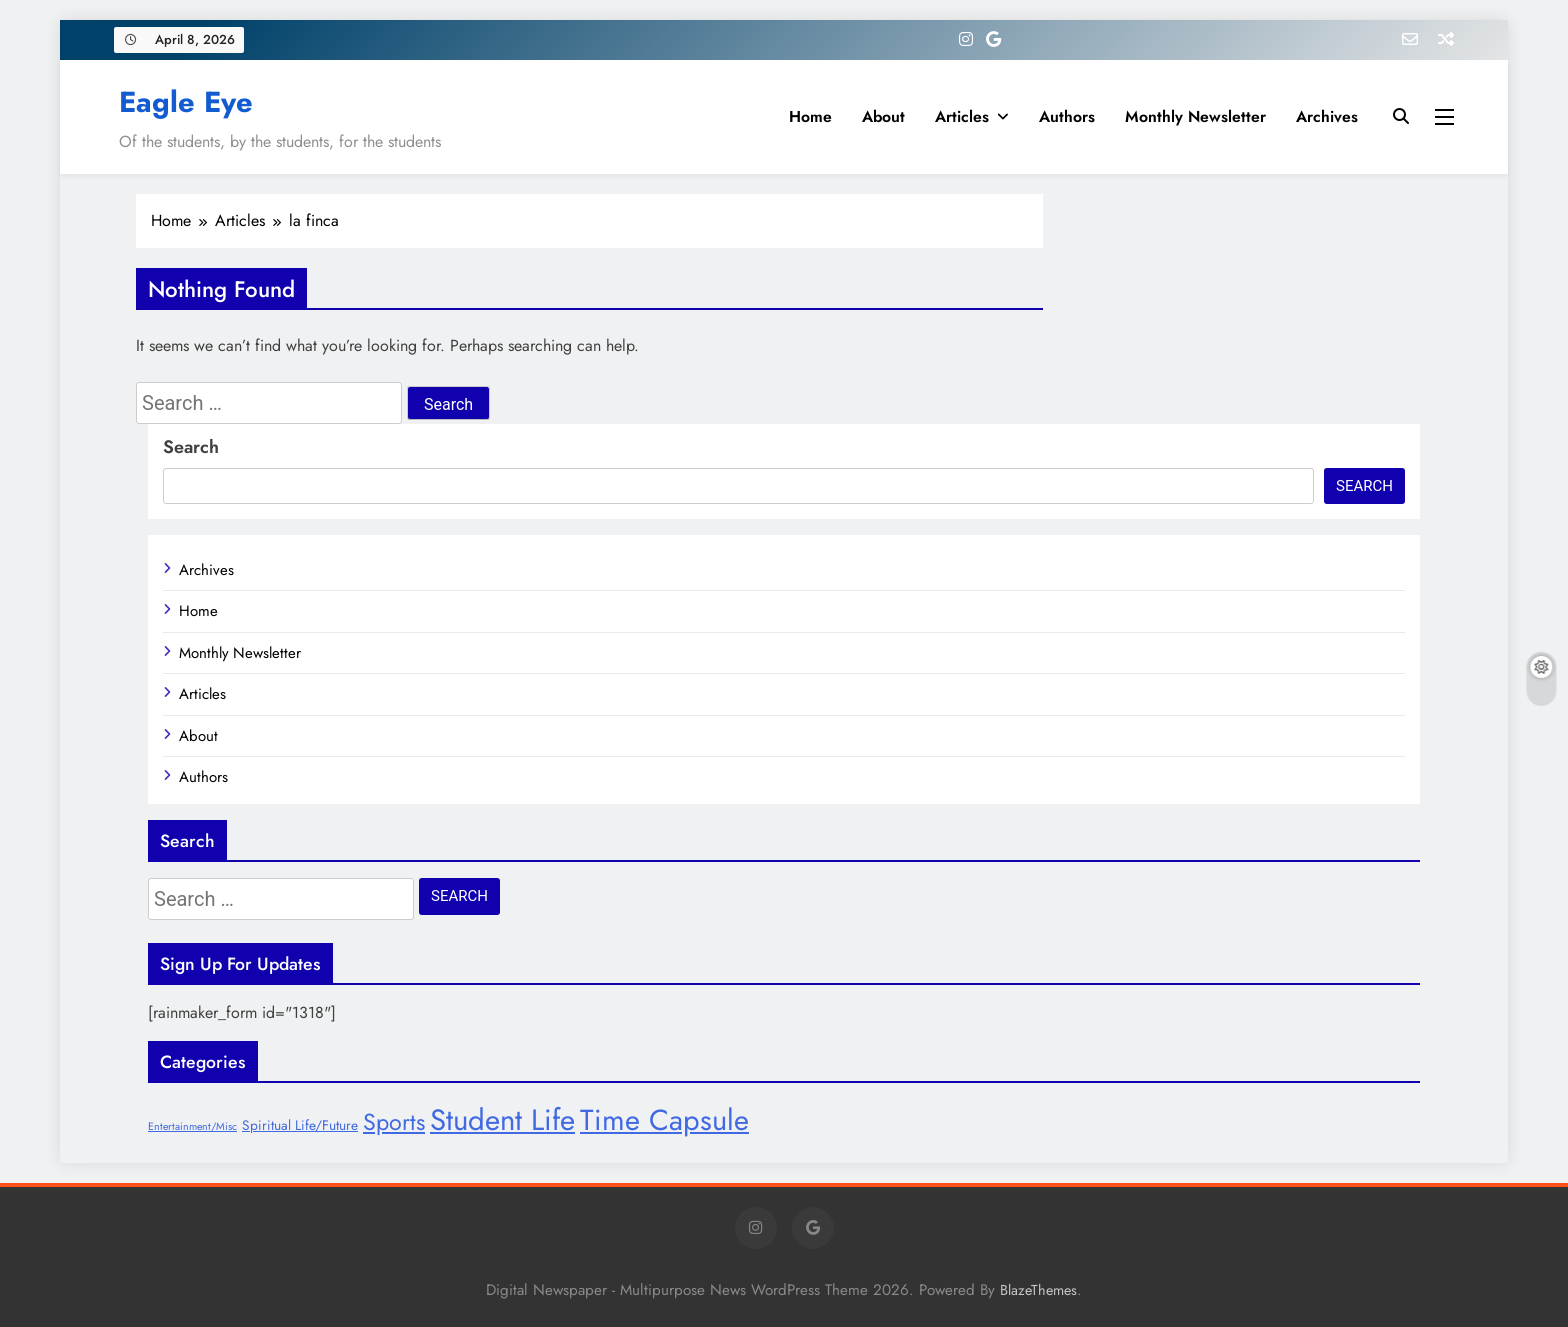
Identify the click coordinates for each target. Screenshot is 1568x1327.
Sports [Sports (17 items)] (394, 1122)
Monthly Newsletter (1195, 116)
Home (810, 116)
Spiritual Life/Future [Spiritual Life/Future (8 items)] (300, 1125)
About (883, 116)
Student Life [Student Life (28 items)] (502, 1120)
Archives (1327, 116)
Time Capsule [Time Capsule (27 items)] (664, 1120)
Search (191, 447)
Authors (1067, 116)
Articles (962, 116)
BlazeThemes (1038, 1290)
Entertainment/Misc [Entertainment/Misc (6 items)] (192, 1126)
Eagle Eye (186, 102)
